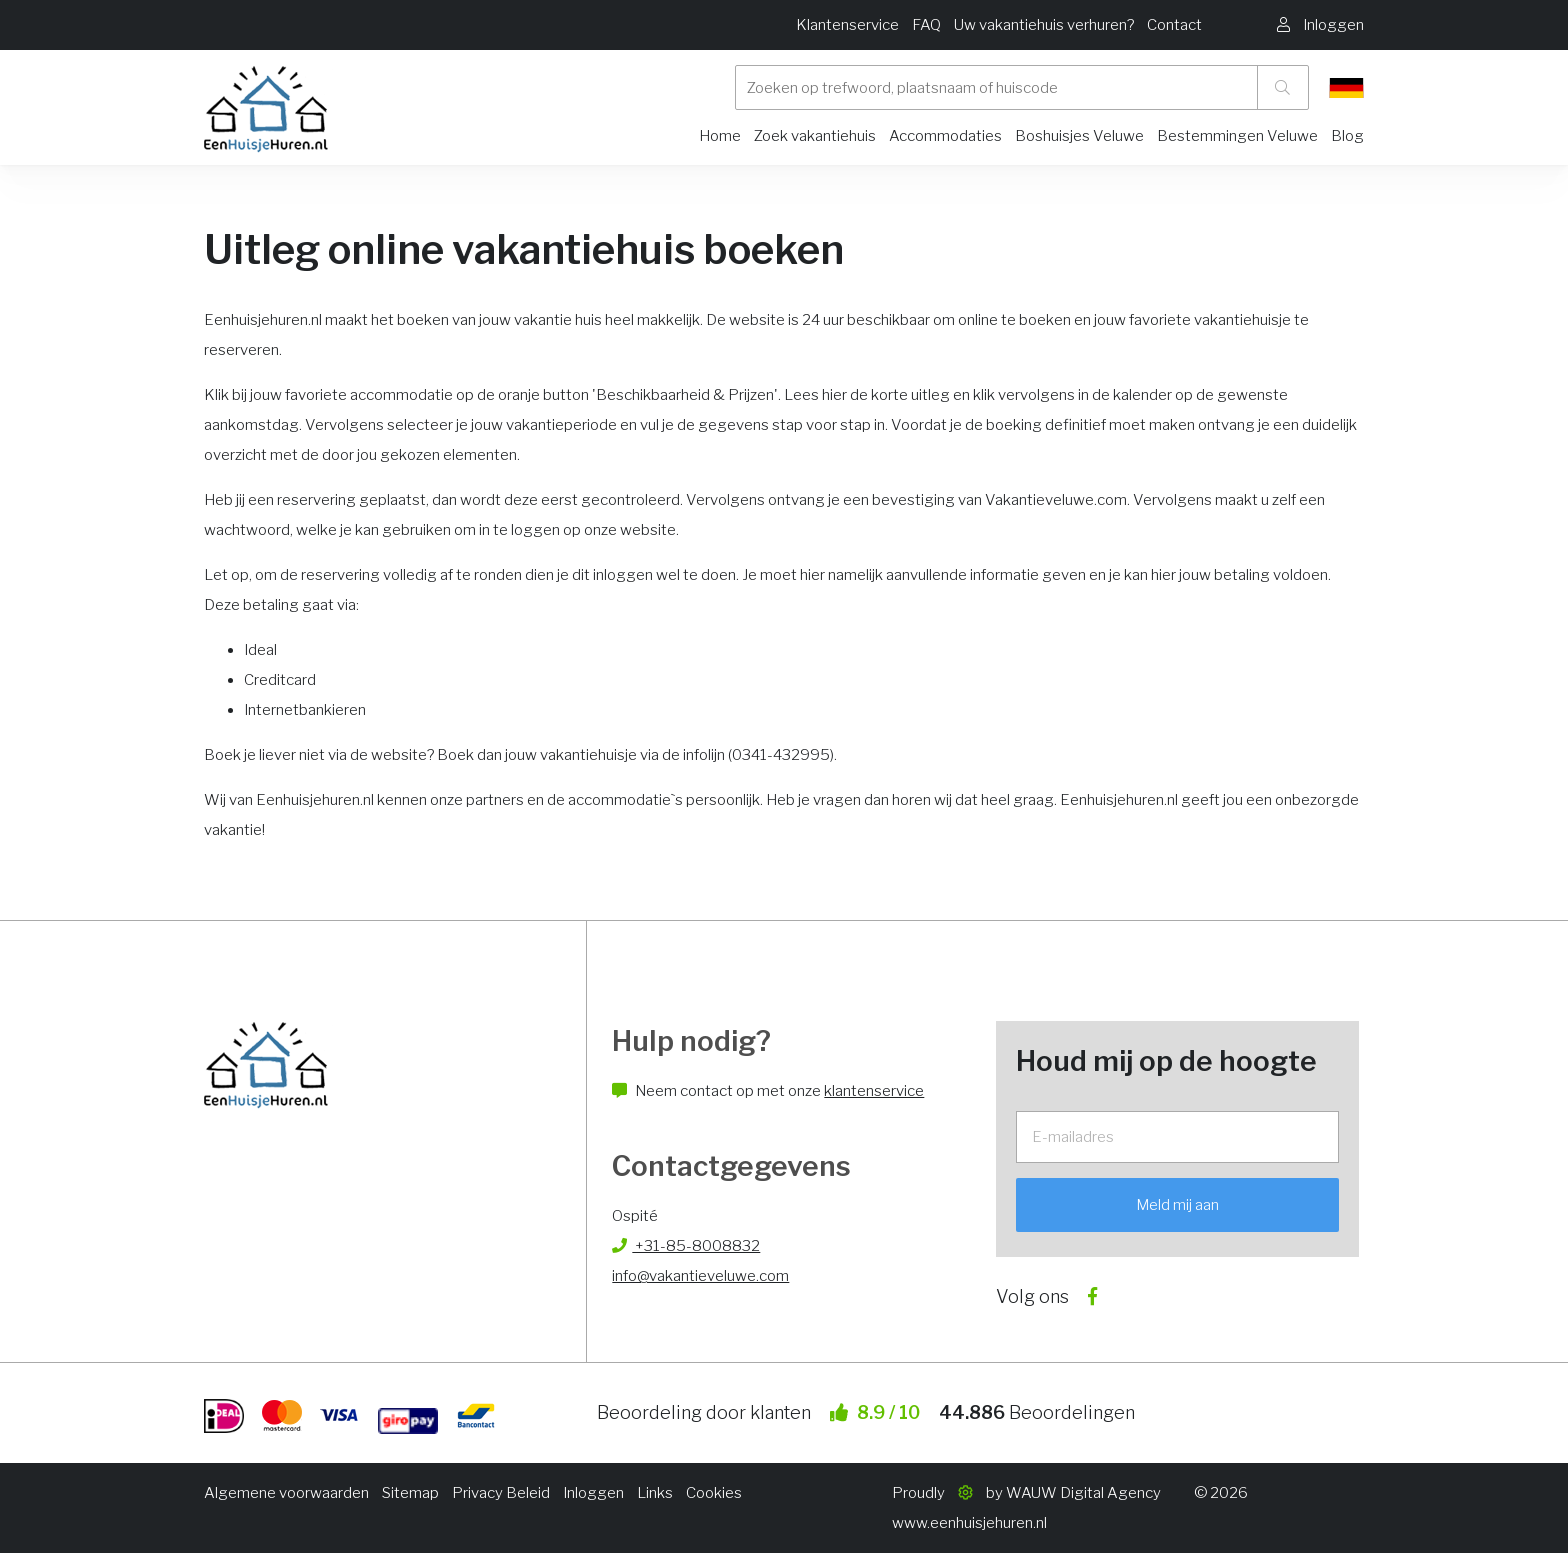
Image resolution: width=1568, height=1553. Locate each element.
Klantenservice (847, 25)
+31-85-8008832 (686, 1246)
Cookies (714, 1493)
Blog (1347, 136)
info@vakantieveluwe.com (700, 1276)
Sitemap (410, 1493)
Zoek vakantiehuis (815, 136)
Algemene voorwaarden (286, 1493)
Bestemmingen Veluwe (1237, 136)
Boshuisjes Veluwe (1079, 136)
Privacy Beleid (501, 1493)
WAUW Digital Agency (1083, 1493)
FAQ (926, 25)
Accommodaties (945, 136)
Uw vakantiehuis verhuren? (1044, 25)
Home (720, 136)
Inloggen (593, 1493)
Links (655, 1493)
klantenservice (874, 1091)
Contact (1174, 25)
